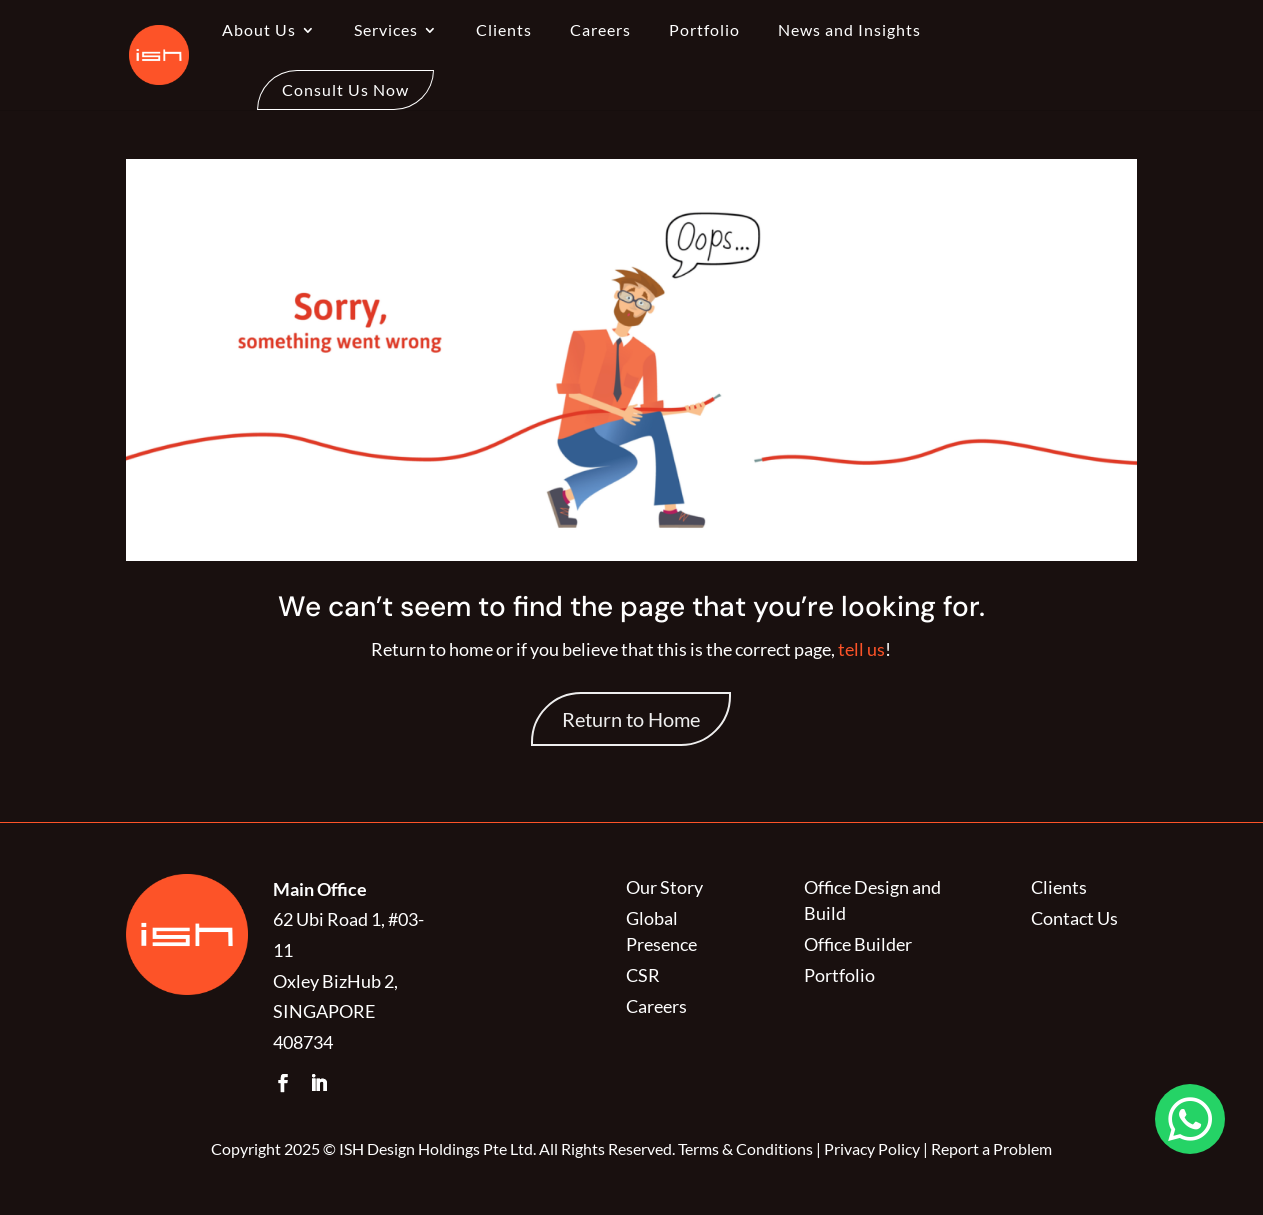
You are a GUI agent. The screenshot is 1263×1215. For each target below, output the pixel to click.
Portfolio (704, 31)
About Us (259, 31)
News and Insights (849, 31)
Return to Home (631, 719)
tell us (860, 649)
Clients (504, 31)
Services (386, 31)
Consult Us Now (345, 89)
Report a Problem (991, 1148)
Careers (600, 31)
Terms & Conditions (745, 1148)
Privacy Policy (872, 1148)
